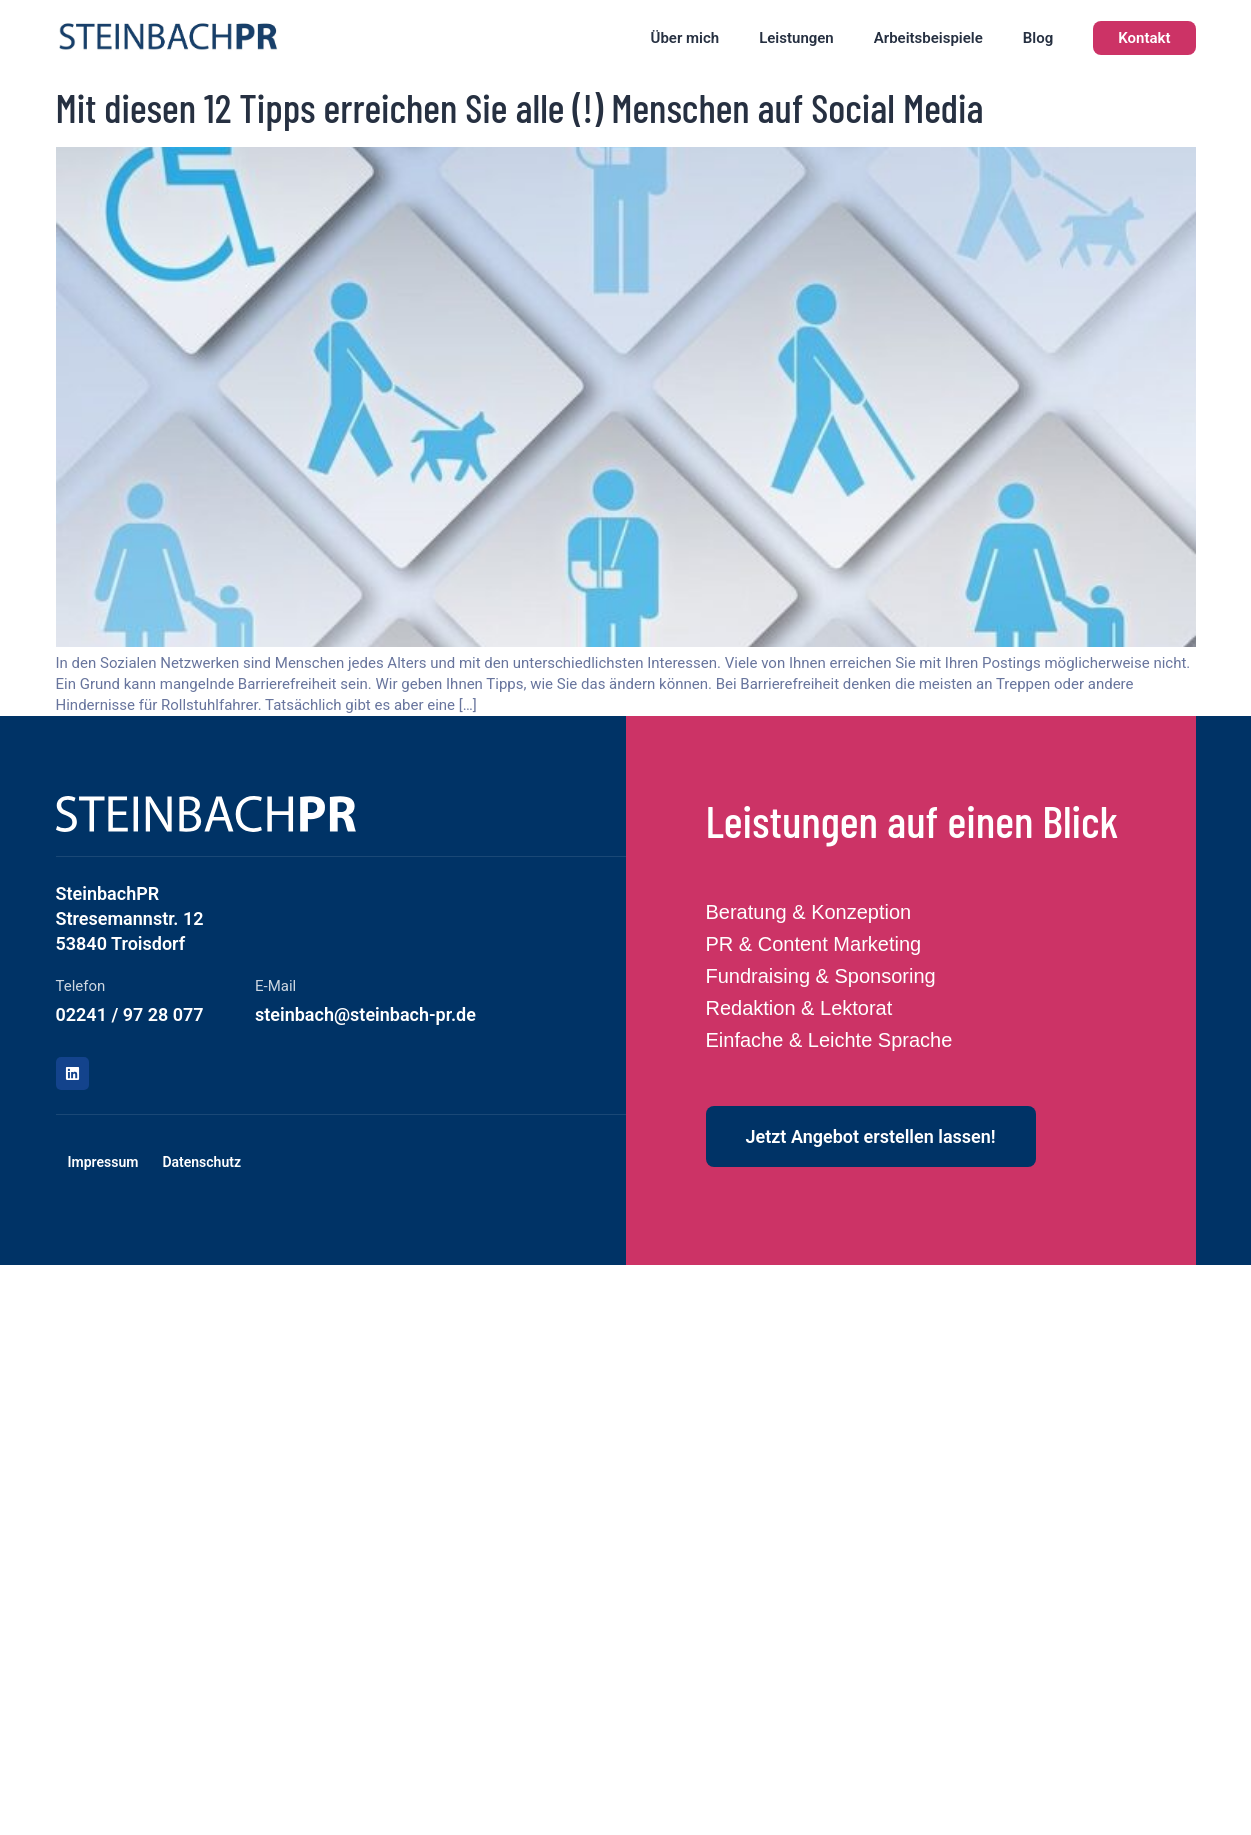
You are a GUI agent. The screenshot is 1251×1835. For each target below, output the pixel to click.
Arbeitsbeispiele (928, 38)
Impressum (103, 1162)
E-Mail (275, 986)
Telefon (81, 986)
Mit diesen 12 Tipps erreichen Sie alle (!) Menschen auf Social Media (520, 107)
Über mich (685, 38)
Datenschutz (201, 1162)
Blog (1038, 38)
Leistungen (796, 38)
